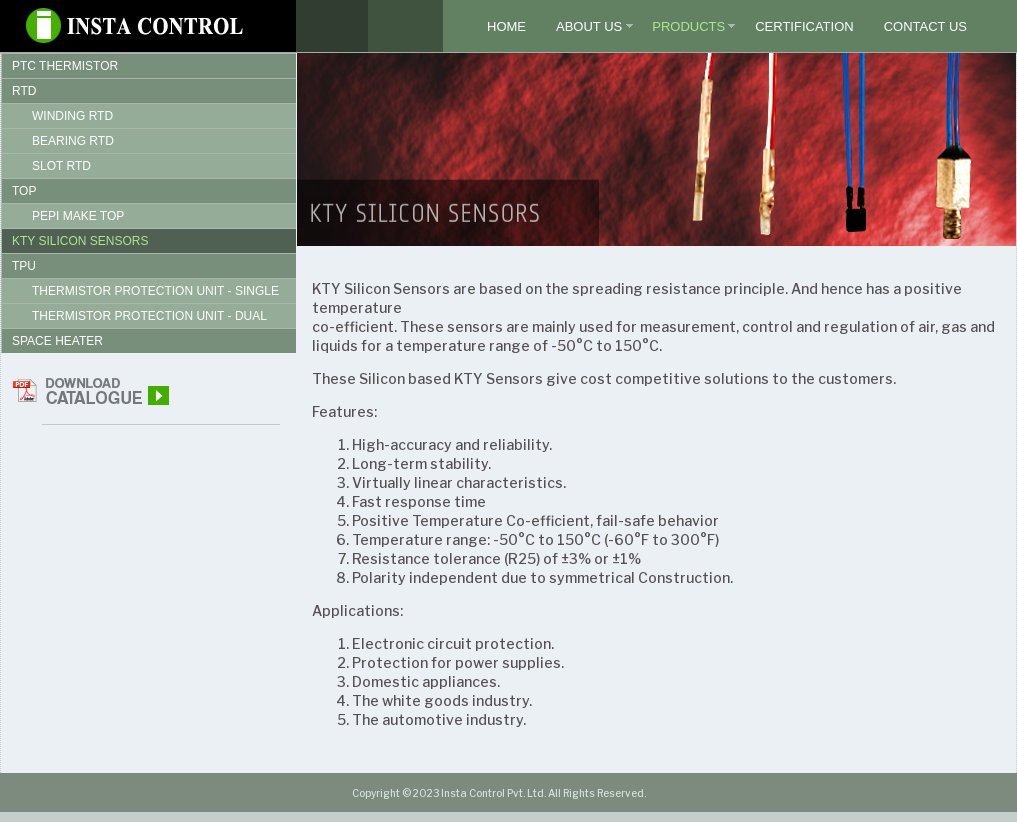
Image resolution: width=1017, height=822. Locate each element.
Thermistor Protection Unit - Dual (149, 316)
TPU (24, 266)
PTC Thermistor (65, 66)
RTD (24, 91)
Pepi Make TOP (78, 216)
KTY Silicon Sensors (80, 241)
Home (506, 26)
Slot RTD (61, 166)
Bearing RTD (73, 141)
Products (688, 26)
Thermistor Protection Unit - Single (155, 291)
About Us (589, 26)
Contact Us (925, 26)
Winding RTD (72, 116)
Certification (804, 26)
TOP (24, 191)
